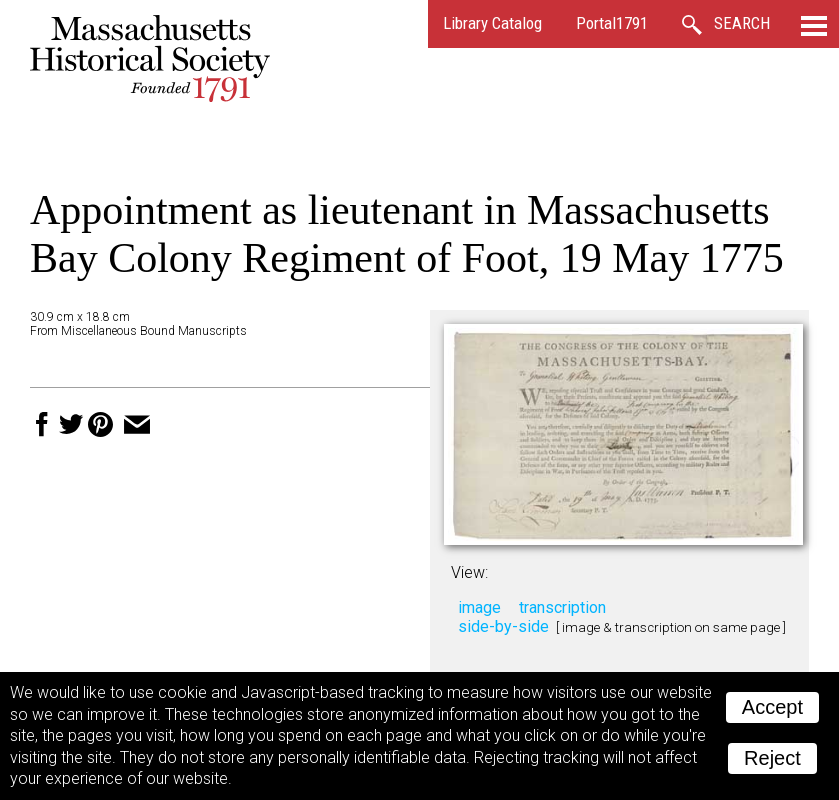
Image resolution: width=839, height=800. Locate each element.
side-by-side (503, 626)
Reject (772, 758)
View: (469, 572)
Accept (772, 707)
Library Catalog (492, 23)
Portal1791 (612, 23)
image (479, 607)
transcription (562, 607)
